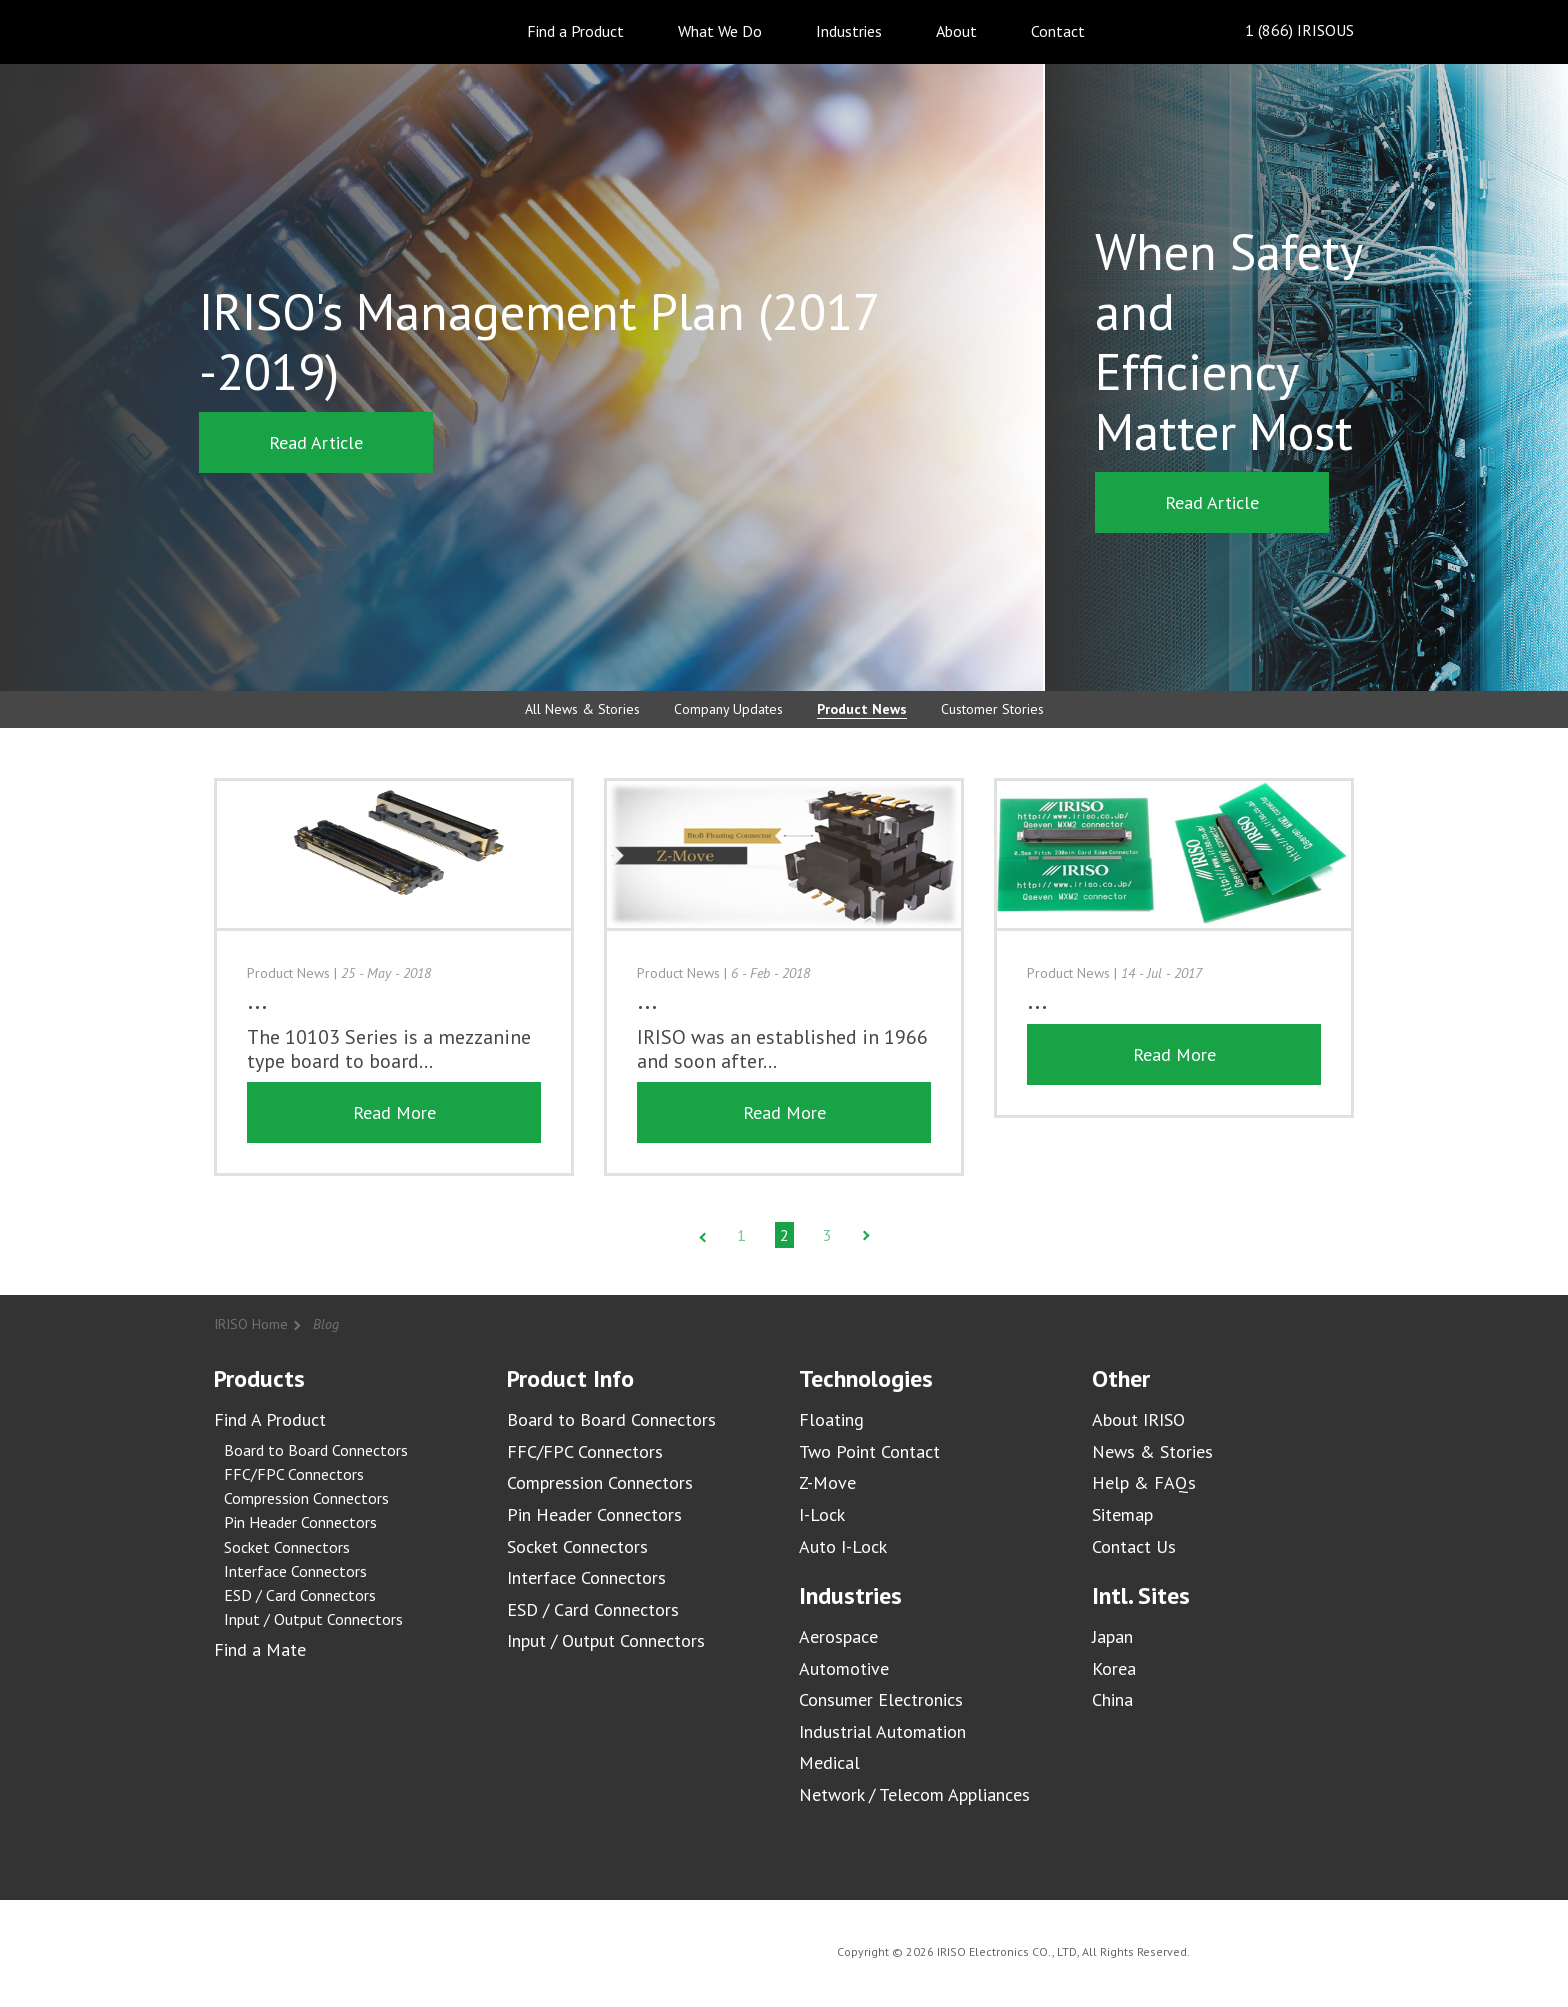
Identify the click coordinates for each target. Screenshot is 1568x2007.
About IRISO (1138, 1419)
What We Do (720, 31)
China (1112, 1699)
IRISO (271, 30)
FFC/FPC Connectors (294, 1474)
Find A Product (270, 1419)
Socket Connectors (287, 1547)
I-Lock (822, 1514)
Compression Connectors (306, 1498)
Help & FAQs (1144, 1482)
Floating (831, 1419)
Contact (1058, 31)
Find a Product (575, 31)
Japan (1112, 1636)
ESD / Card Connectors (300, 1595)
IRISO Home (251, 1324)
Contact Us (1134, 1546)
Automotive (844, 1668)
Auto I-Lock (843, 1546)
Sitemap (1122, 1514)
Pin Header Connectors (300, 1522)
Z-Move (827, 1482)
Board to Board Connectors (316, 1450)
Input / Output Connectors (313, 1619)
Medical (829, 1762)
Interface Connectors (295, 1571)
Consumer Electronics (881, 1699)
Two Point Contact (869, 1451)
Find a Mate (260, 1649)
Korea (1114, 1668)
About (956, 31)
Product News (862, 709)
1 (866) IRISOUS (1283, 31)
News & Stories (1152, 1451)
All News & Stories (582, 709)
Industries (849, 31)
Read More (394, 1112)
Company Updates (728, 709)
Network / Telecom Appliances (914, 1794)
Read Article (316, 442)
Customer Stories (992, 709)
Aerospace (838, 1636)
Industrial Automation (882, 1731)
